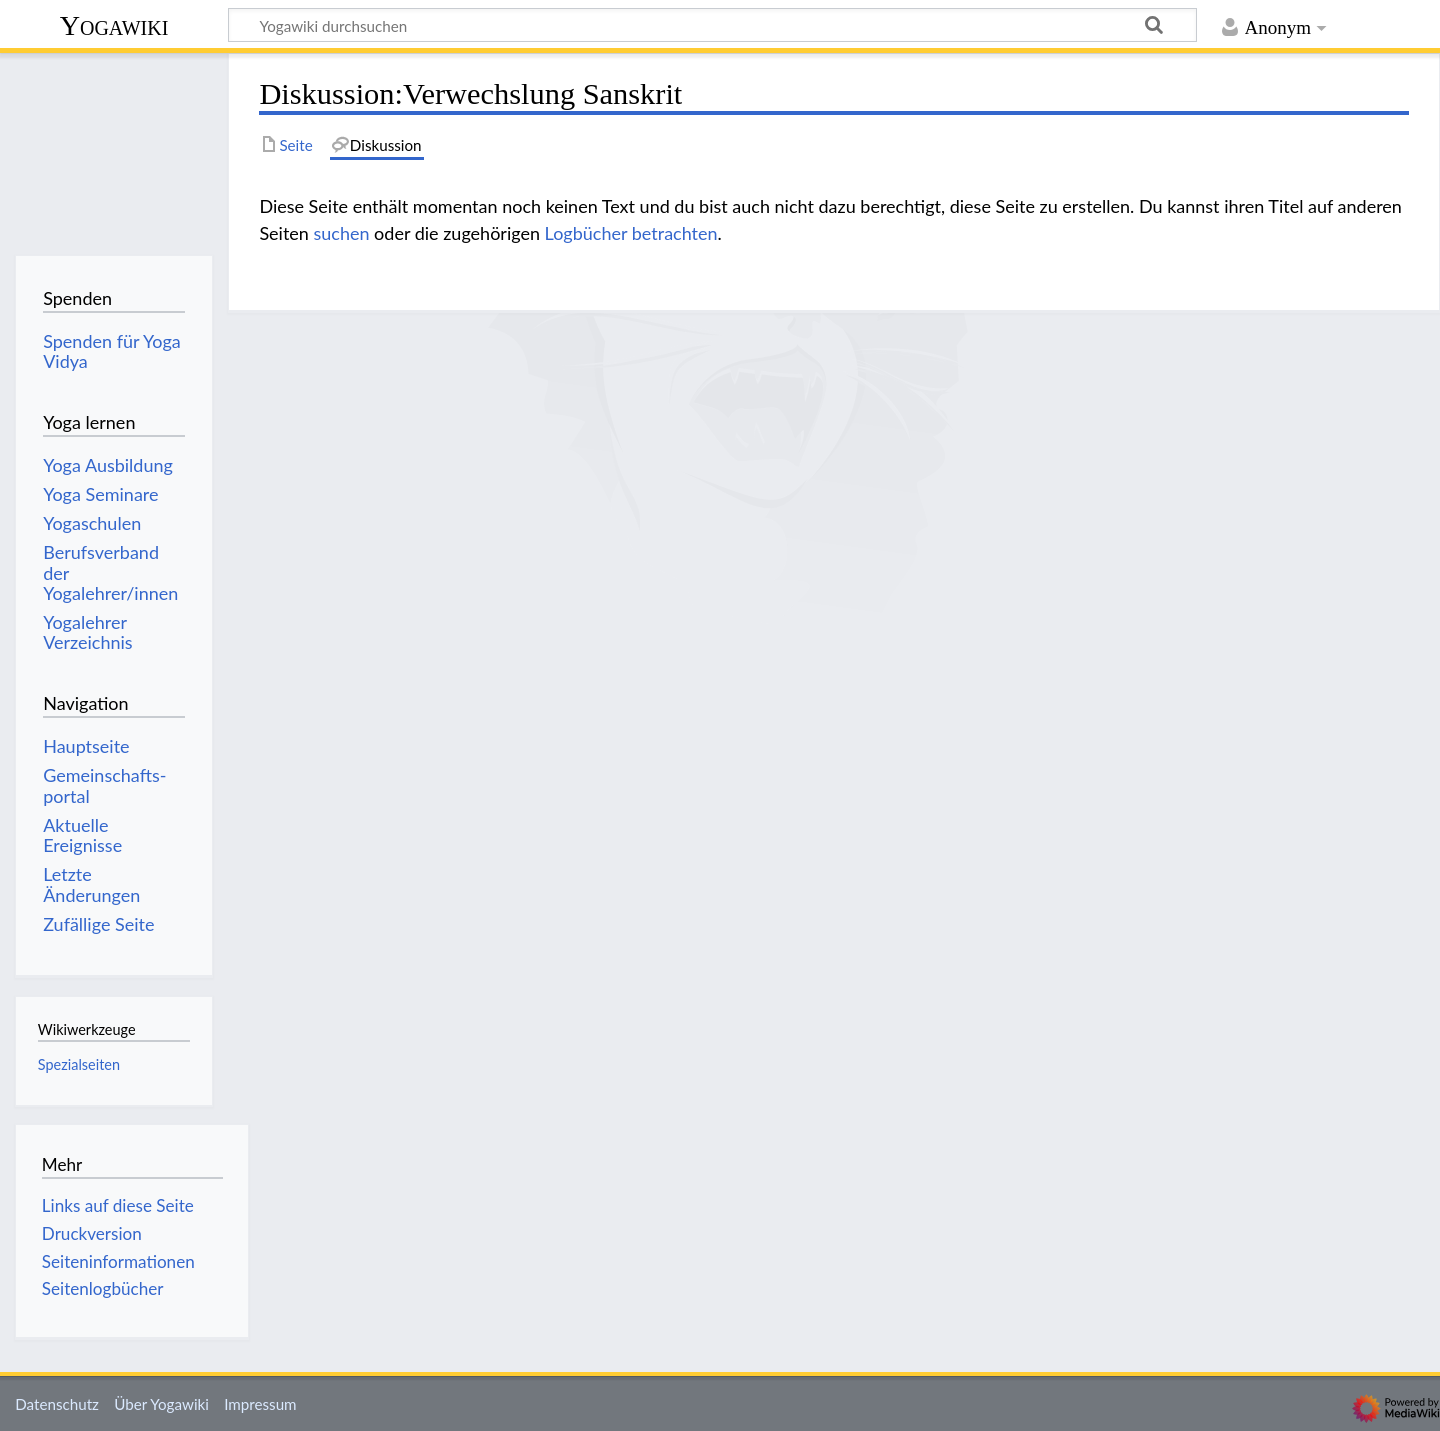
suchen (341, 233)
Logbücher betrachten (631, 233)
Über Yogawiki (161, 1404)
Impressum (260, 1404)
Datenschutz (57, 1404)
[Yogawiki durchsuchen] (712, 25)
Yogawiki (114, 25)
